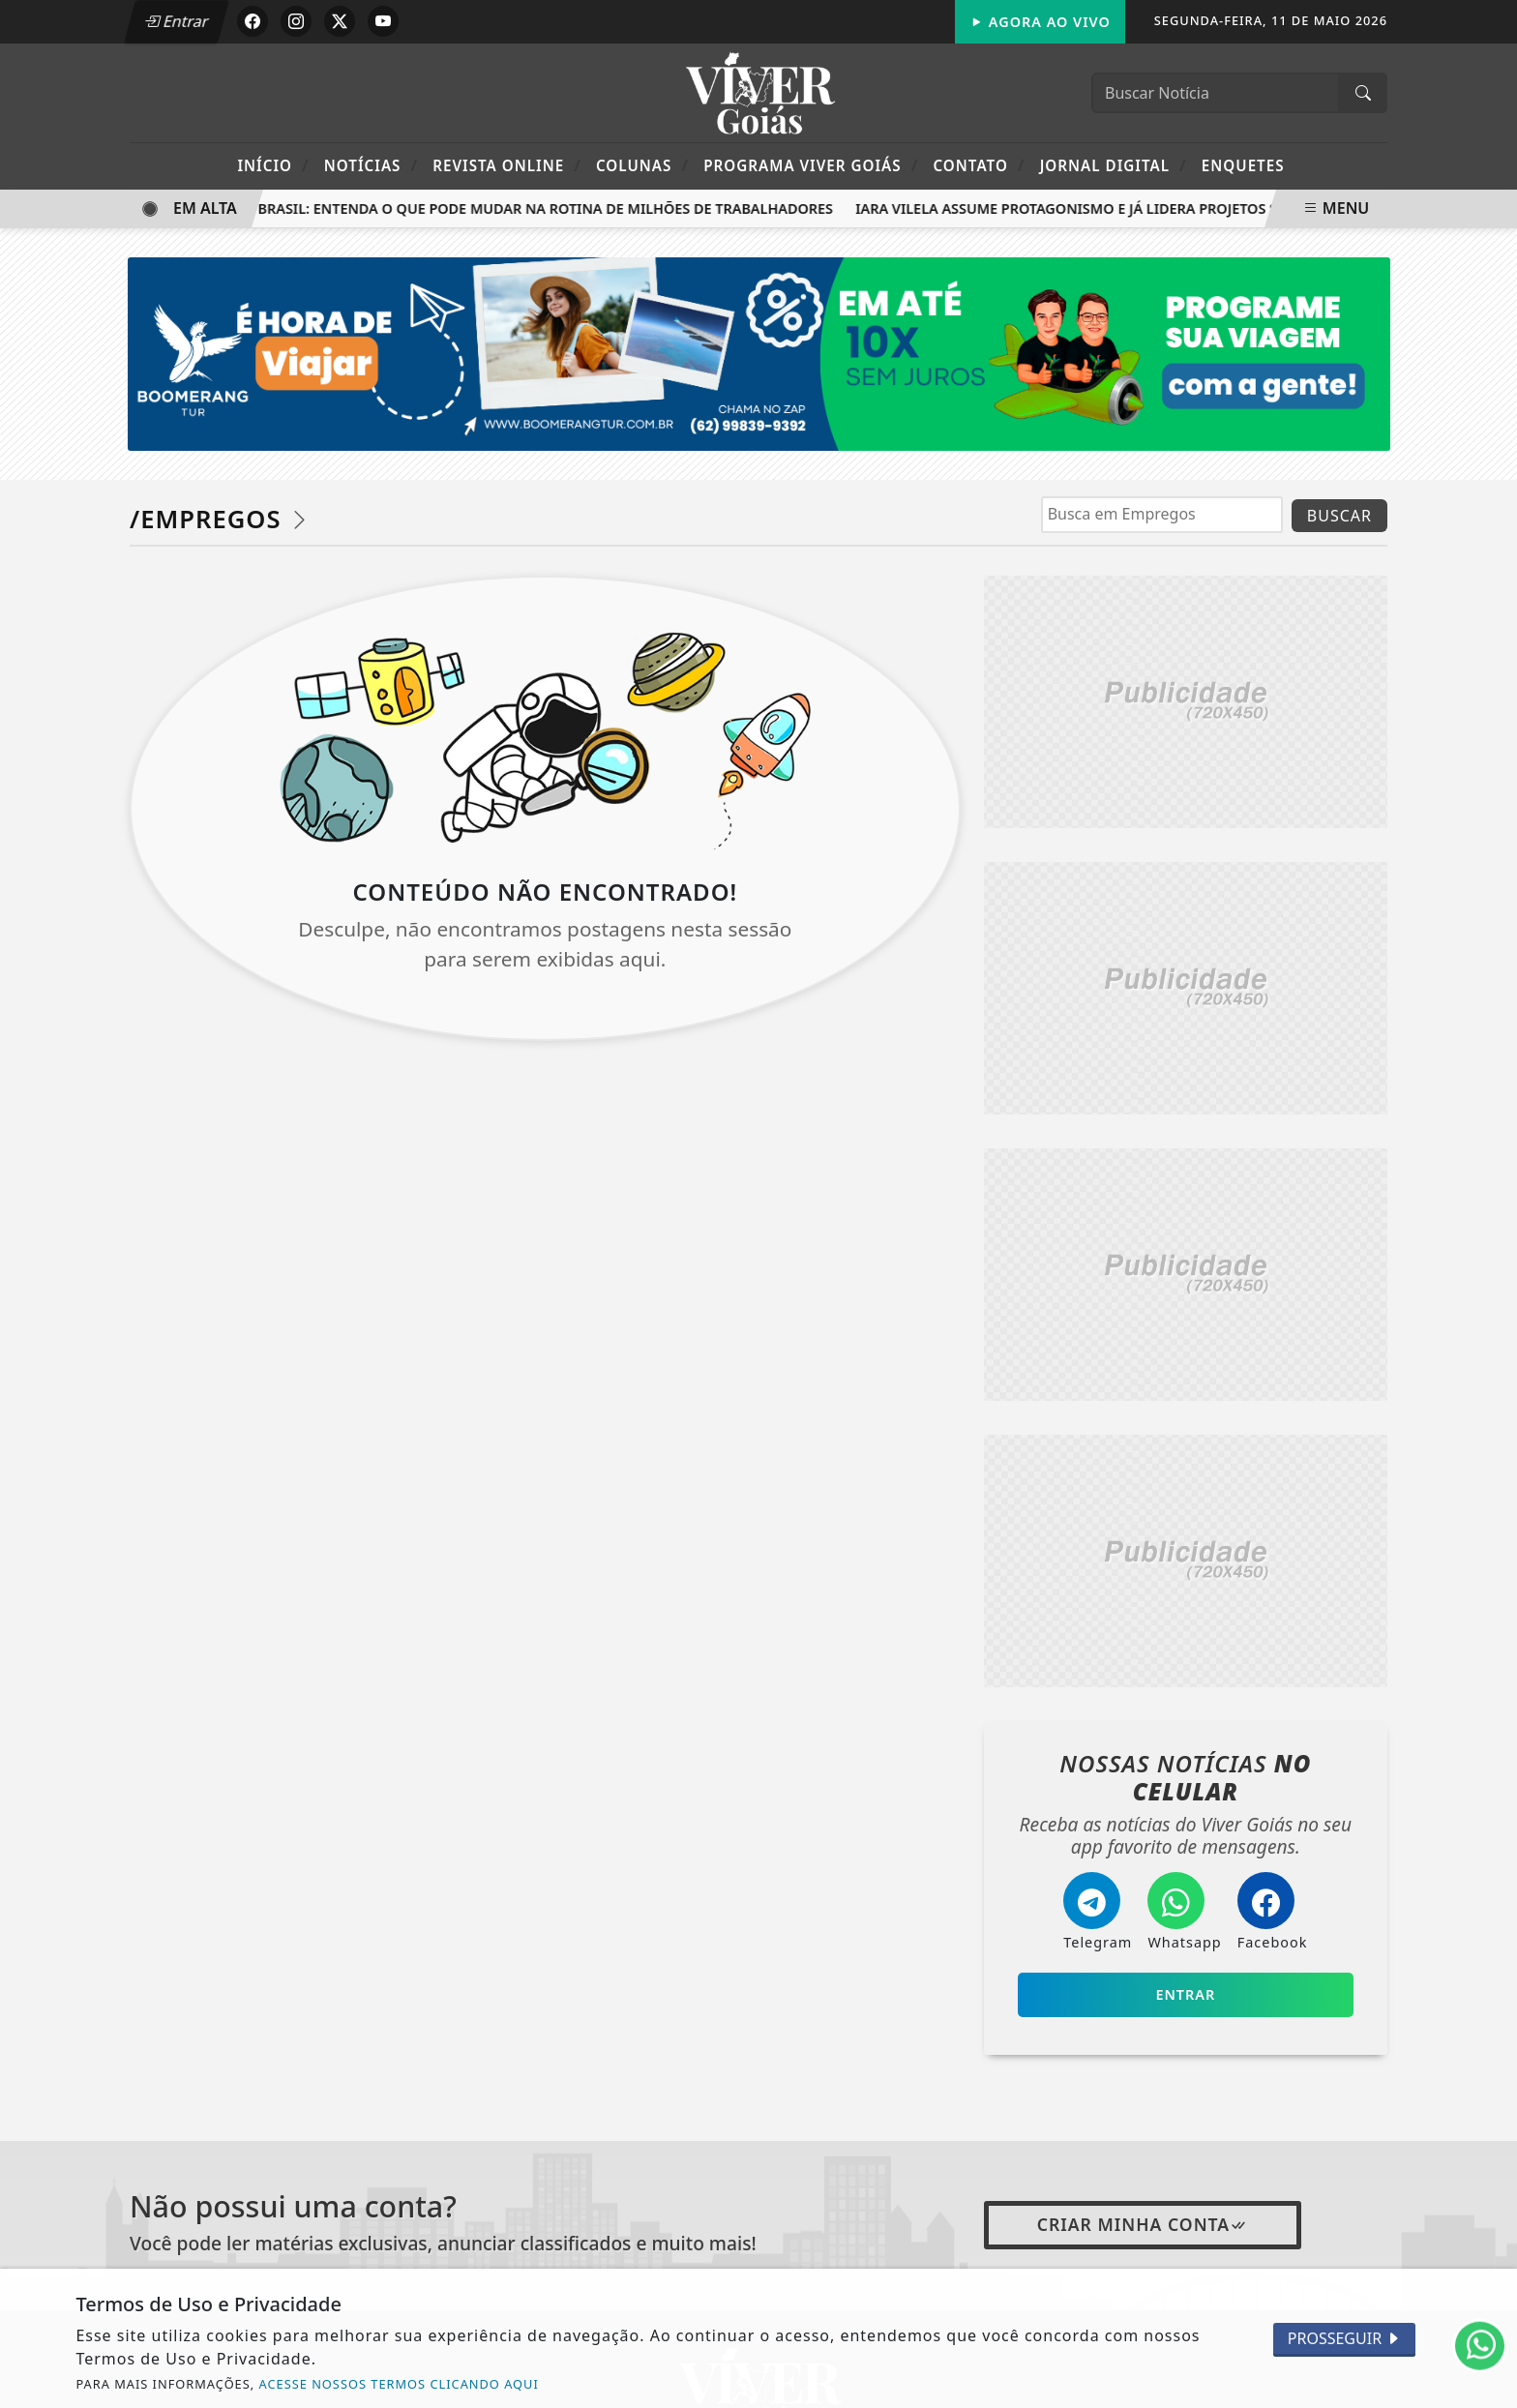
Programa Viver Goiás (810, 165)
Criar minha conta (1143, 2224)
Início (273, 165)
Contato (979, 165)
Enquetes (1243, 165)
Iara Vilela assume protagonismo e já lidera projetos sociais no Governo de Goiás (1181, 208)
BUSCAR (1339, 515)
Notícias (371, 165)
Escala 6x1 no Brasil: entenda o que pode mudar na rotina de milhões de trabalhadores (499, 208)
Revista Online (506, 165)
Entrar (176, 21)
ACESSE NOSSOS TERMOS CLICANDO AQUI (399, 2384)
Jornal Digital (1113, 165)
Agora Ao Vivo (1040, 22)
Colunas (642, 165)
